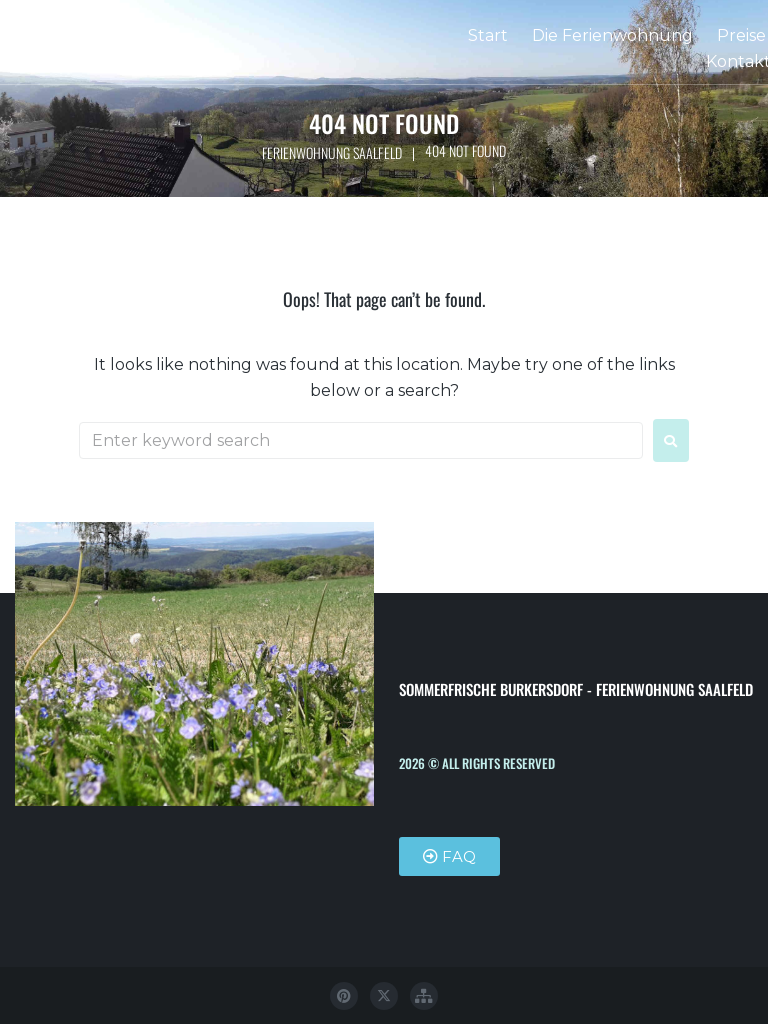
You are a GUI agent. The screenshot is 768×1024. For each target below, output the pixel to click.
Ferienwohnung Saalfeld (331, 152)
